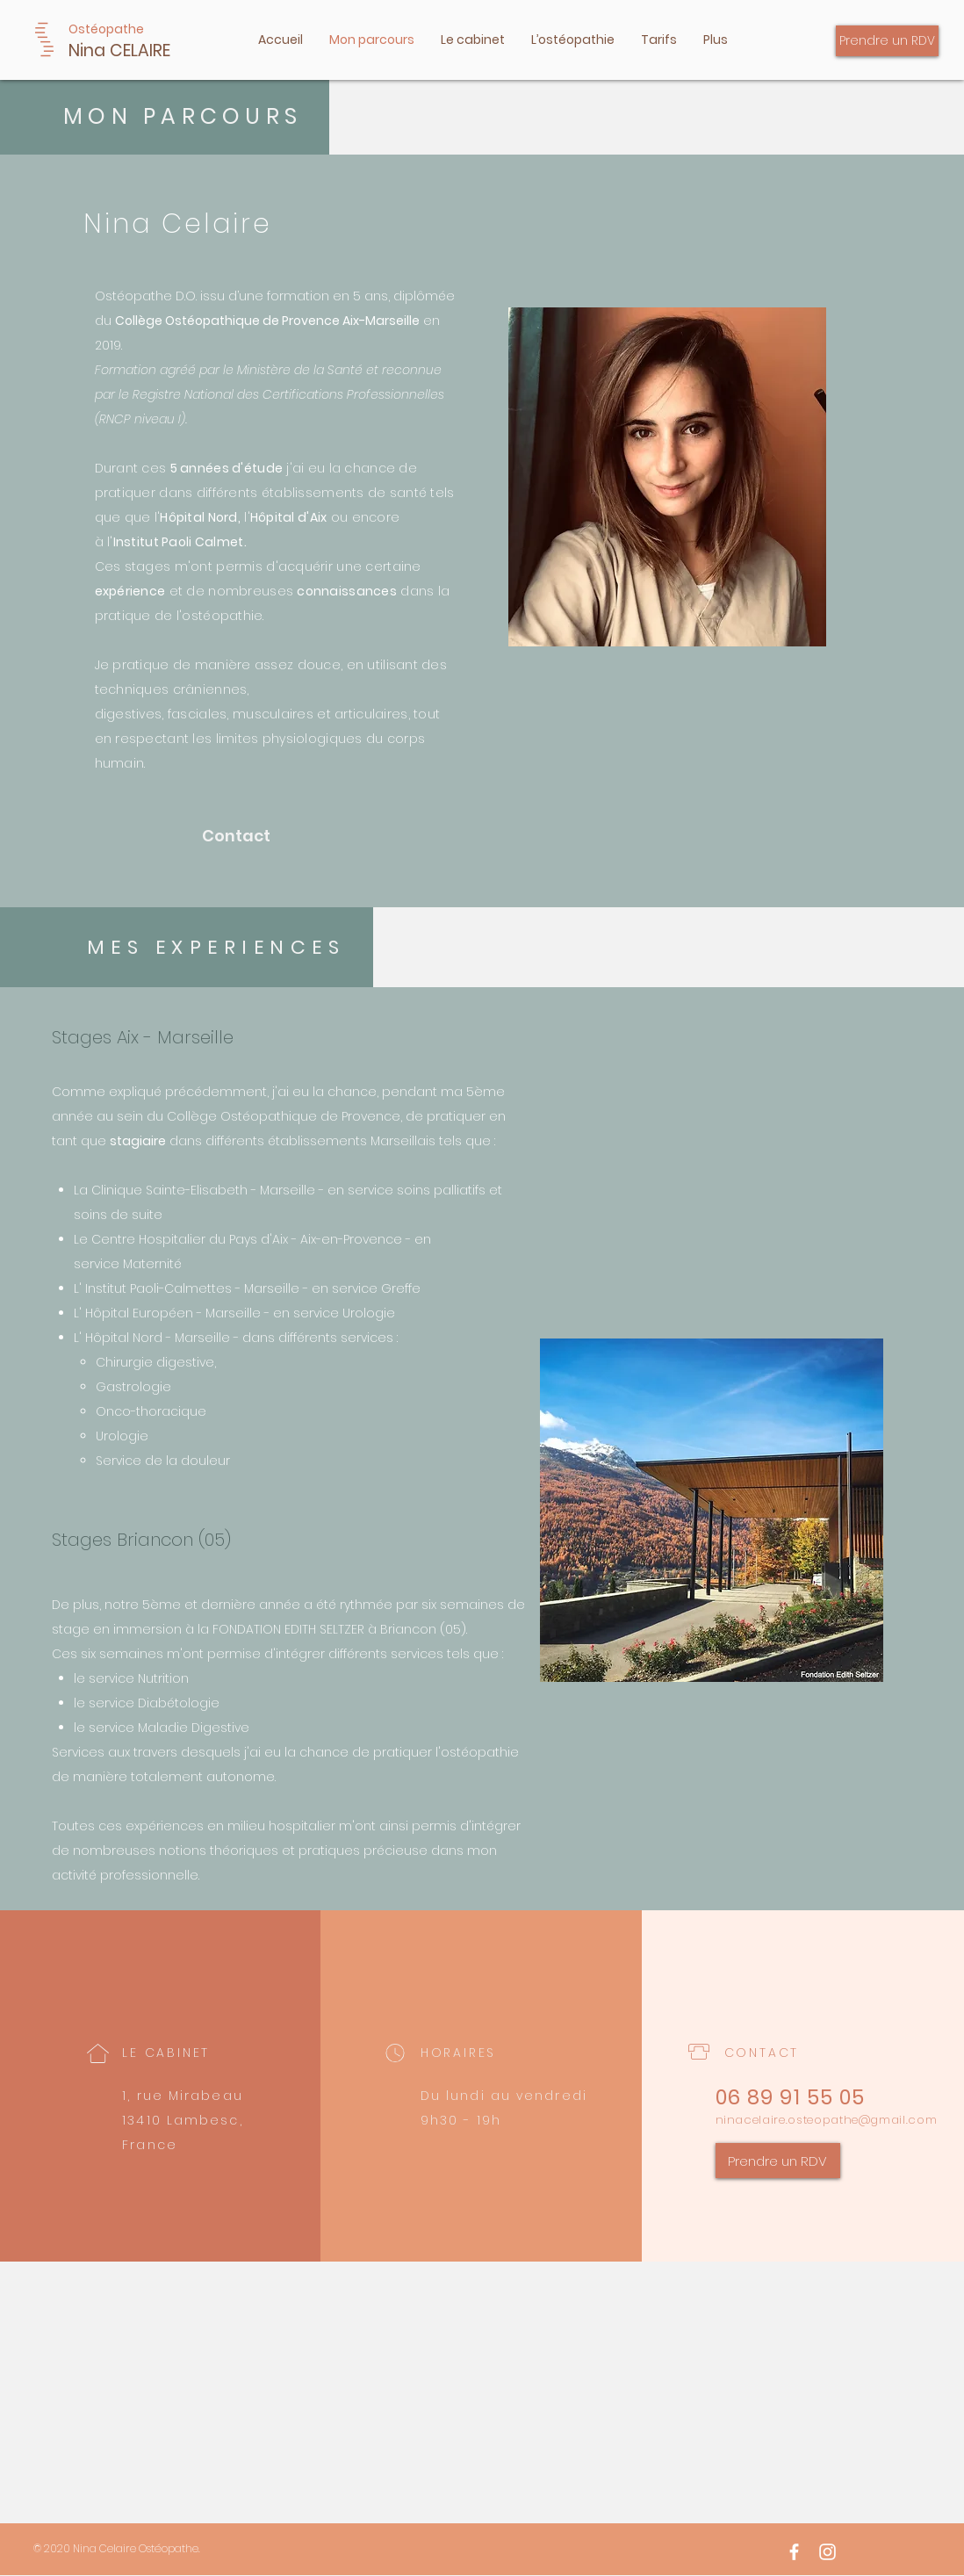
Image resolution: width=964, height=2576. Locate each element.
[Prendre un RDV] (887, 40)
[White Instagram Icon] (827, 2552)
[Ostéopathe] (110, 29)
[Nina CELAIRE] (165, 51)
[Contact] (241, 836)
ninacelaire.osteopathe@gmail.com (827, 2119)
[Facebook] (794, 2552)
